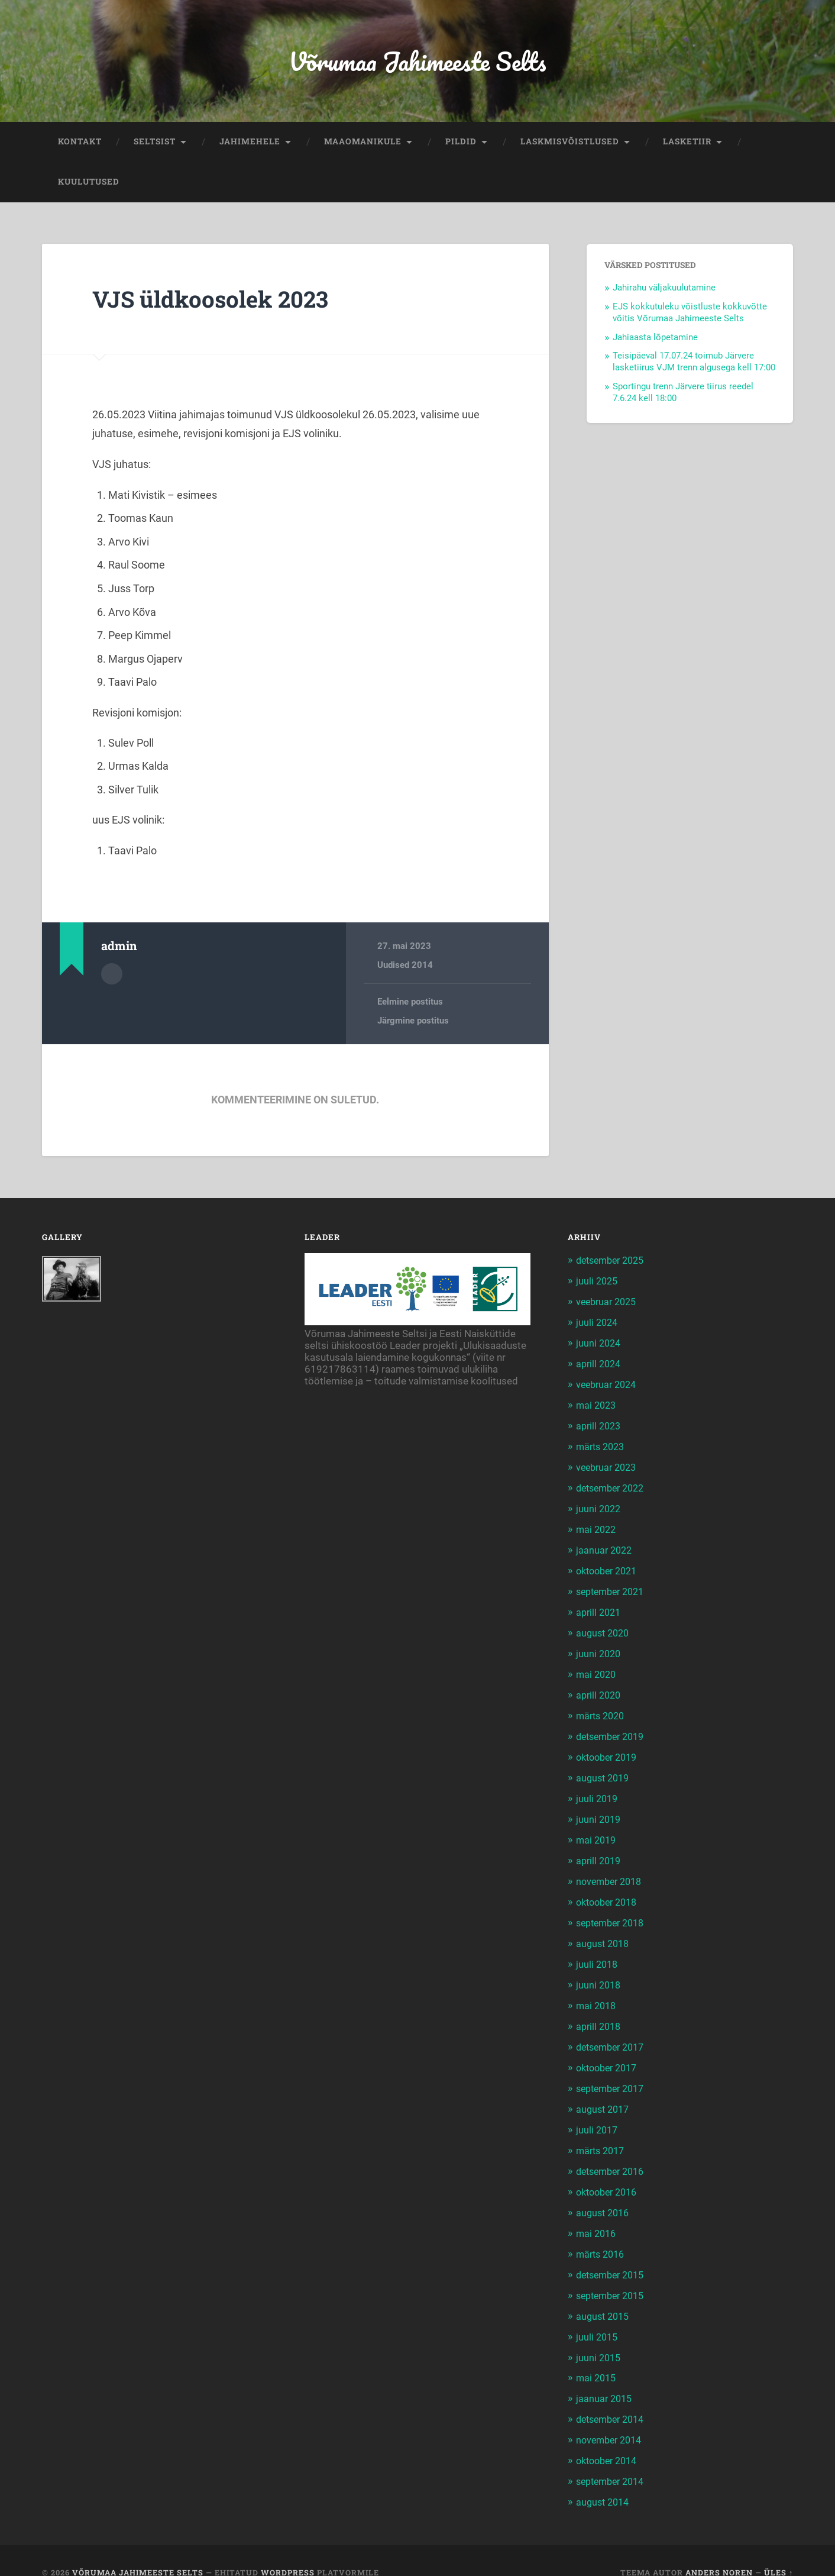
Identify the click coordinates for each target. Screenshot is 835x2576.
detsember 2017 (613, 2033)
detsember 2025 (613, 1264)
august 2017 (604, 2094)
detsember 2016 (613, 2155)
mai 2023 (597, 1406)
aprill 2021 (600, 1608)
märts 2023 (602, 1446)
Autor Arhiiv (111, 976)
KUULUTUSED (88, 184)
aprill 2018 (600, 2013)
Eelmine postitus (410, 1004)
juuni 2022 (599, 1507)
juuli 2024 (598, 1325)
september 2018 (613, 1912)
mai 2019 (597, 1830)
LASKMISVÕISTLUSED (569, 144)
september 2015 (613, 2276)
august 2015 (604, 2296)
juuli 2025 (598, 1284)
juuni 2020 (599, 1648)
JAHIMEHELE (249, 144)
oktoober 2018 (609, 1891)
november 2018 (611, 1871)
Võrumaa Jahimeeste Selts (417, 62)
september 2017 (613, 2074)
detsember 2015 (613, 2256)
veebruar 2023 (608, 1466)
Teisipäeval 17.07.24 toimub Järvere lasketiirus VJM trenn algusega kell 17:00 (694, 365)
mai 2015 (597, 2357)
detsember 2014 (613, 2397)
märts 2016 (602, 2236)
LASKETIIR (687, 144)
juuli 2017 (598, 2114)
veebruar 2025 (608, 1304)
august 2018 (604, 1932)
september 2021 (613, 1588)
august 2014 (604, 2478)
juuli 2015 (598, 2316)
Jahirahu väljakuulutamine (664, 290)
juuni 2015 (599, 2337)
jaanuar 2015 (605, 2377)
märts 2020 (602, 1709)
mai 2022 (597, 1527)
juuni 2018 (599, 1972)
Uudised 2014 (405, 968)
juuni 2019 (599, 1810)
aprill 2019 (600, 1851)
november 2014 (611, 2418)
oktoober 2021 (609, 1567)
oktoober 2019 (609, 1749)
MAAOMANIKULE (363, 144)
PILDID (461, 144)
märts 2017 (602, 2134)
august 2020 (604, 1628)
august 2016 (604, 2195)
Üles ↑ (778, 2548)
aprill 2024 (600, 1365)
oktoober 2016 (609, 2175)
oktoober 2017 (609, 2053)
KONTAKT (80, 144)
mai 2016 (597, 2215)
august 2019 (604, 1770)
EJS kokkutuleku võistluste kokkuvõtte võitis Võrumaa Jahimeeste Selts (690, 315)
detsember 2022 (613, 1486)
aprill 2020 (600, 1689)
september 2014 (613, 2458)
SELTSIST (155, 144)
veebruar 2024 (608, 1385)
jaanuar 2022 (605, 1547)
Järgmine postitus (413, 1023)
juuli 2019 (598, 1790)
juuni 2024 (599, 1345)
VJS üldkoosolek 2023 (216, 301)
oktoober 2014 (609, 2438)
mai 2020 (597, 1668)
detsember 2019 (613, 1729)
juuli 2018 (598, 1952)
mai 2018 (597, 1993)
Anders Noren (719, 2548)
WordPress (288, 2548)
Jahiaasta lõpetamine (655, 340)
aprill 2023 (600, 1426)
